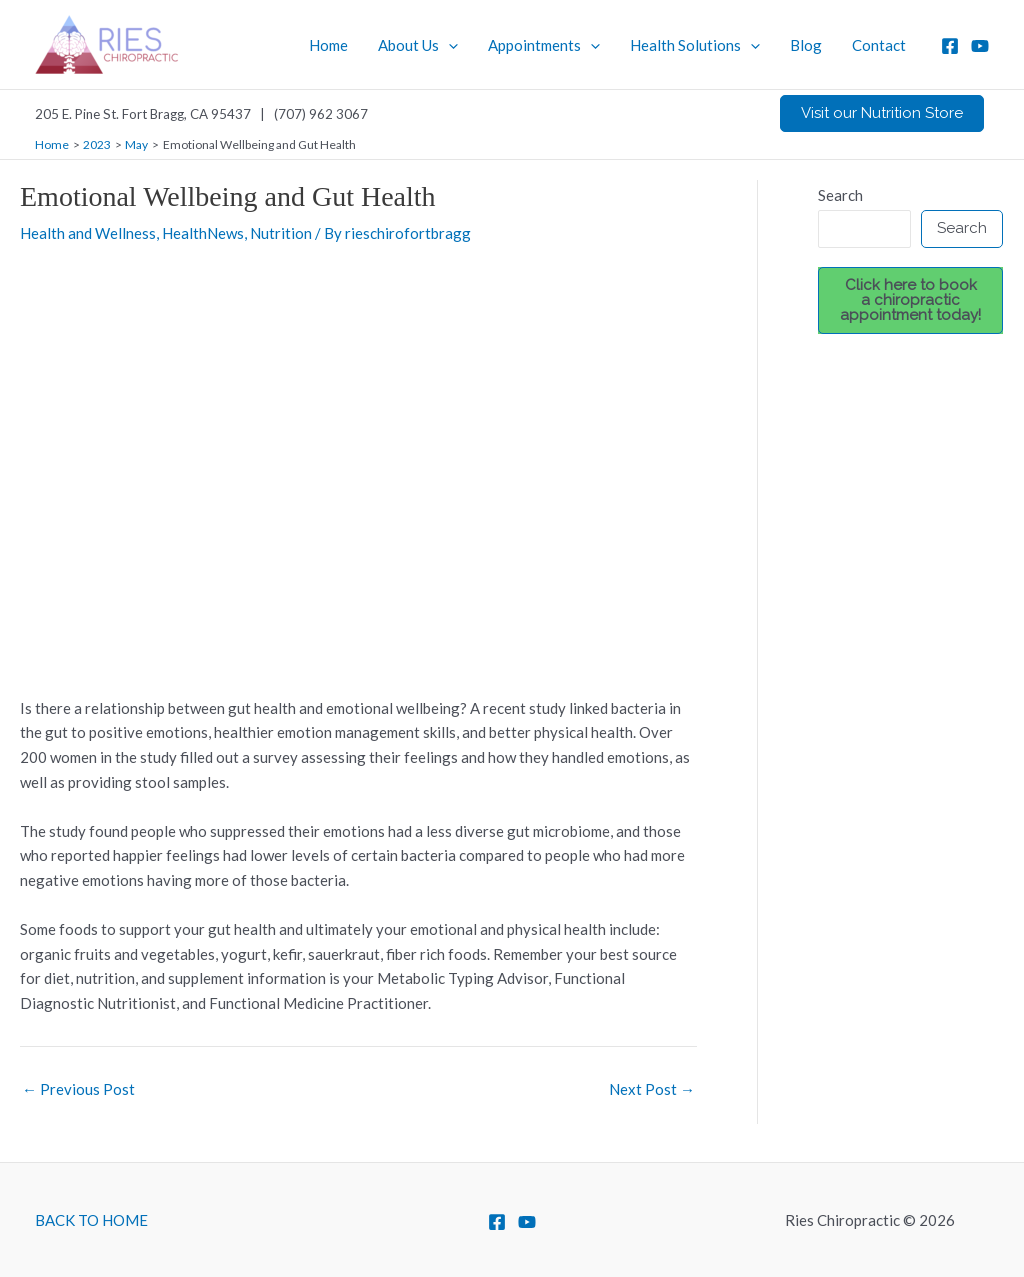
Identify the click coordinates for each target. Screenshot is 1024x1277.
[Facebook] (950, 46)
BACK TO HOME (91, 1220)
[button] (882, 113)
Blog (806, 45)
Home (328, 45)
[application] (448, 45)
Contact (879, 45)
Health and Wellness (88, 233)
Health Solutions (695, 45)
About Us (418, 45)
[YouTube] (980, 46)
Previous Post (78, 1089)
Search (840, 195)
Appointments (544, 45)
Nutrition (281, 233)
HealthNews (203, 233)
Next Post (652, 1089)
